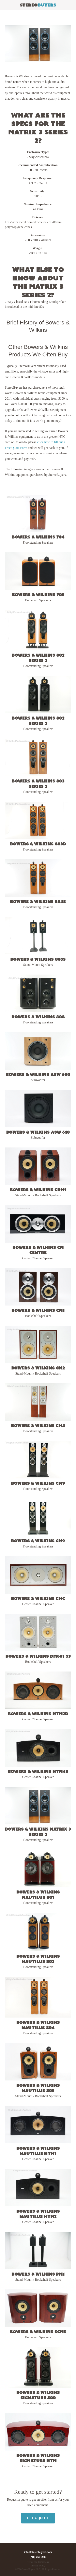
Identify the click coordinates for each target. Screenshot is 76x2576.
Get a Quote (38, 2518)
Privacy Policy (38, 2565)
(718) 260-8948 (38, 2557)
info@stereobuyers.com (38, 2552)
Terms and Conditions (38, 2562)
